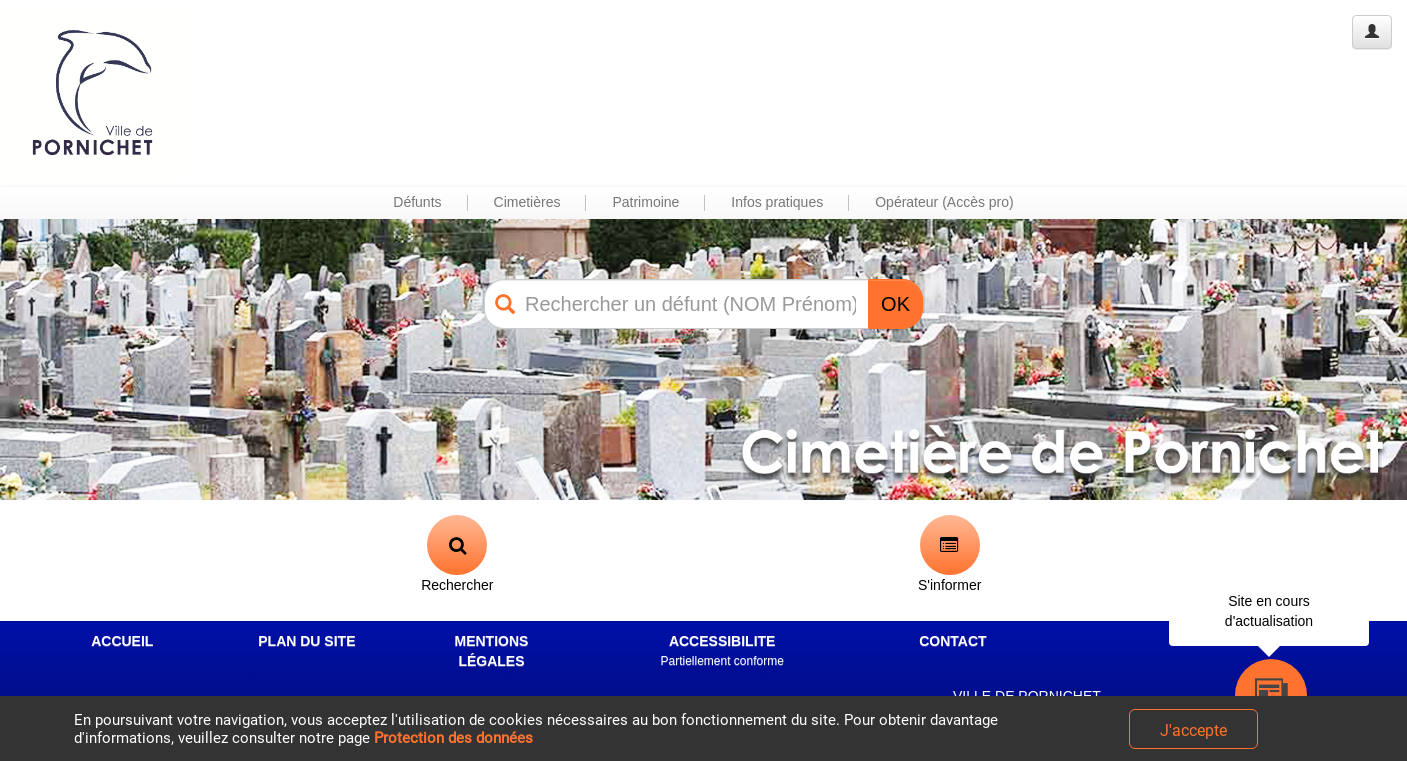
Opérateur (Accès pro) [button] (944, 202)
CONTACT (952, 641)
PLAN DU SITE (306, 641)
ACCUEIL (122, 641)
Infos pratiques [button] (777, 202)
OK (895, 304)
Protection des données (453, 738)
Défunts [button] (417, 202)
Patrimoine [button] (645, 202)
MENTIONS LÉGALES (492, 651)
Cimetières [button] (527, 202)
